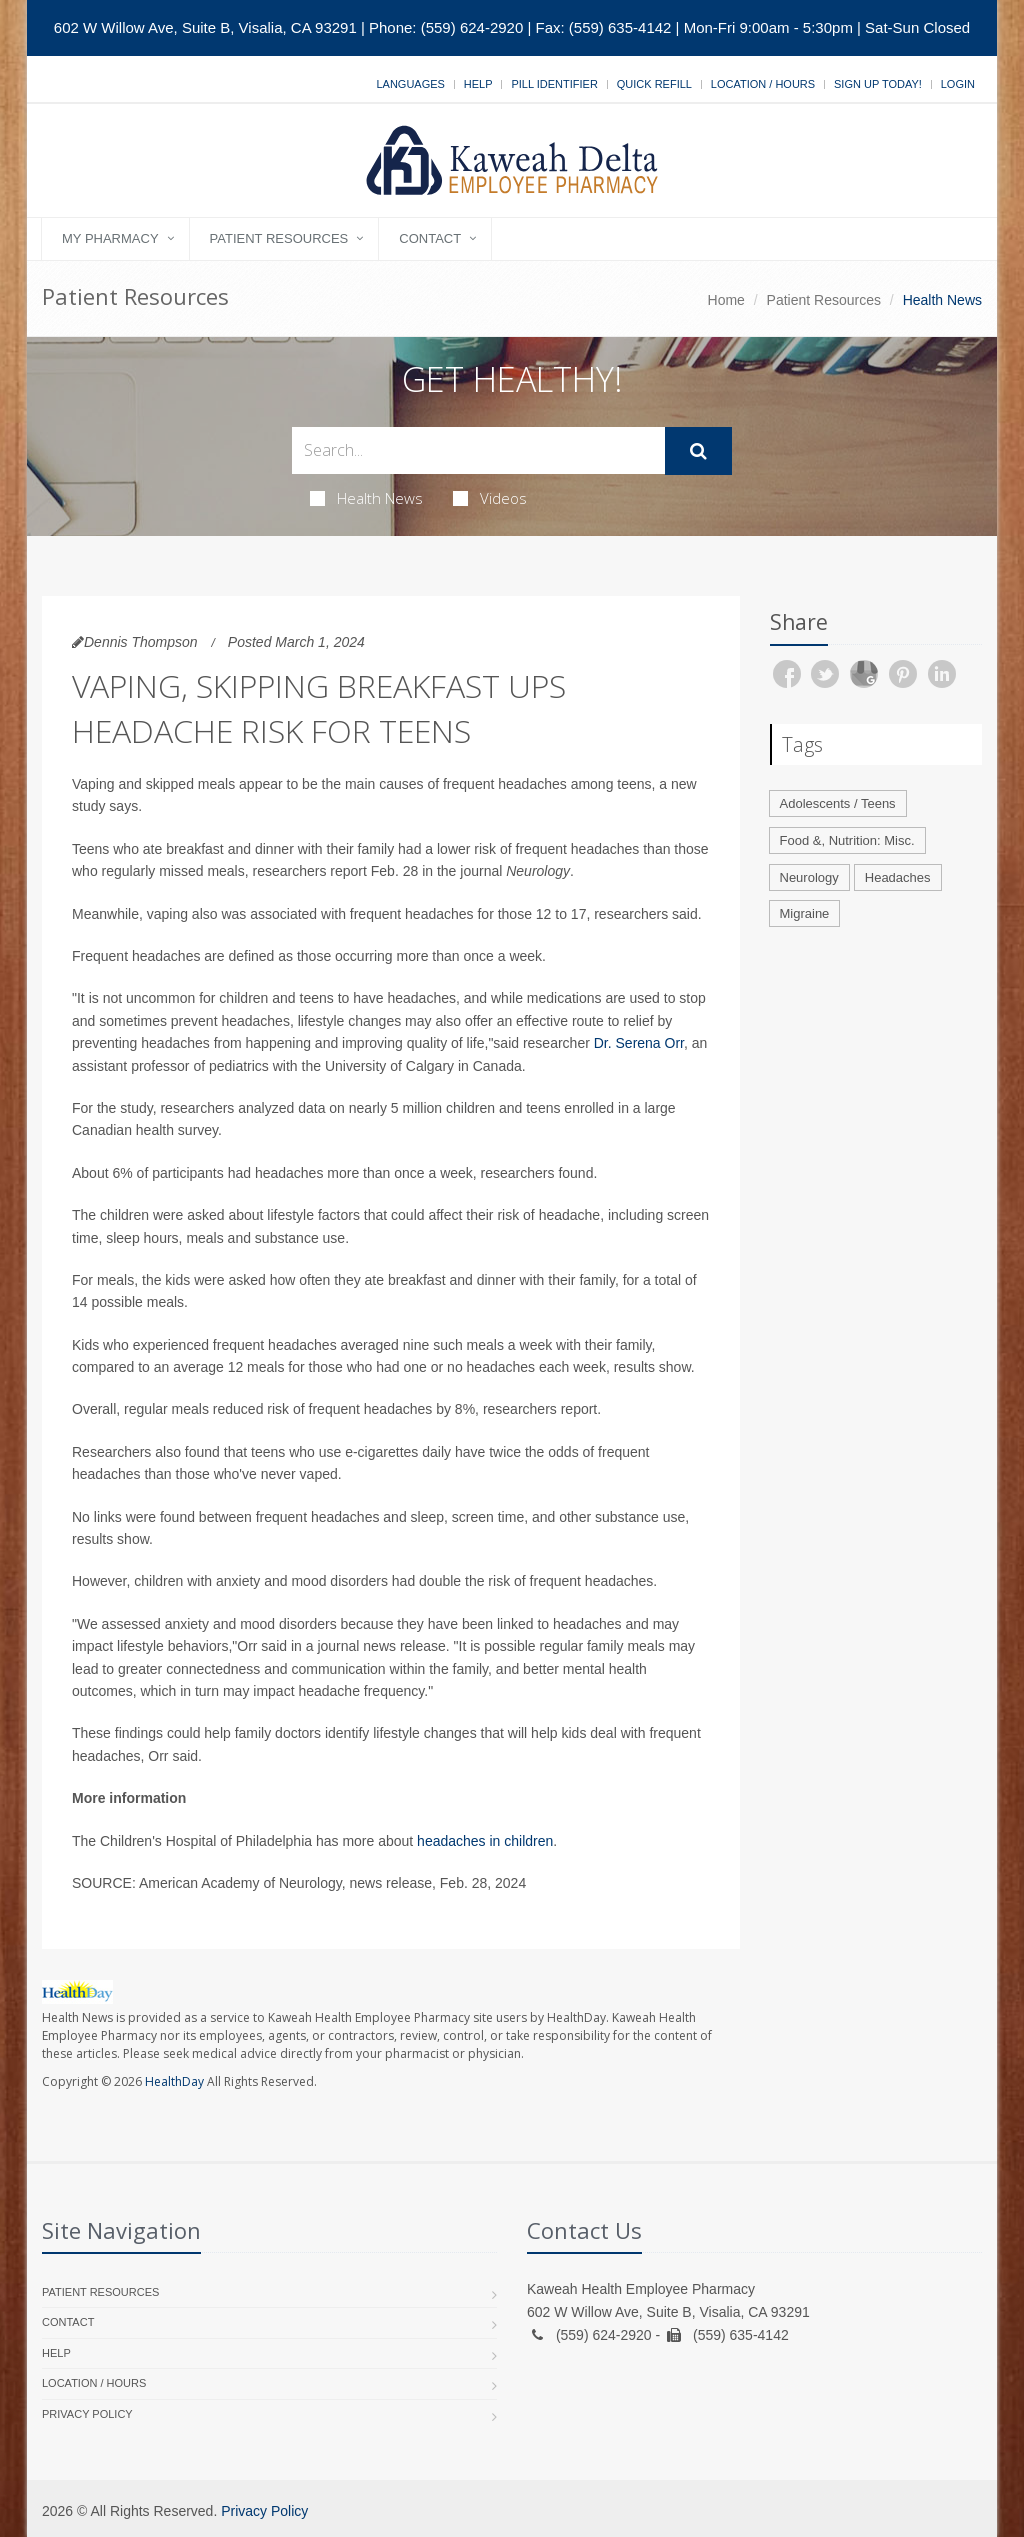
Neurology (809, 877)
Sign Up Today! (878, 84)
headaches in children (485, 1841)
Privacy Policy (87, 2414)
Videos (490, 498)
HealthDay (174, 2081)
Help (478, 84)
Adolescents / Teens (838, 803)
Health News (366, 498)
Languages (410, 84)
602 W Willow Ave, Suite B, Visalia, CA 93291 (205, 27)
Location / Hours (763, 84)
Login (958, 84)
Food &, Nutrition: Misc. (847, 840)
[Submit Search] (698, 451)
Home (726, 300)
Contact (430, 238)
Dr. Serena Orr (639, 1043)
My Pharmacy (110, 238)
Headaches (898, 877)
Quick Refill (654, 84)
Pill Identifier (554, 84)
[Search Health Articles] (478, 450)
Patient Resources (279, 238)
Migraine (805, 913)
